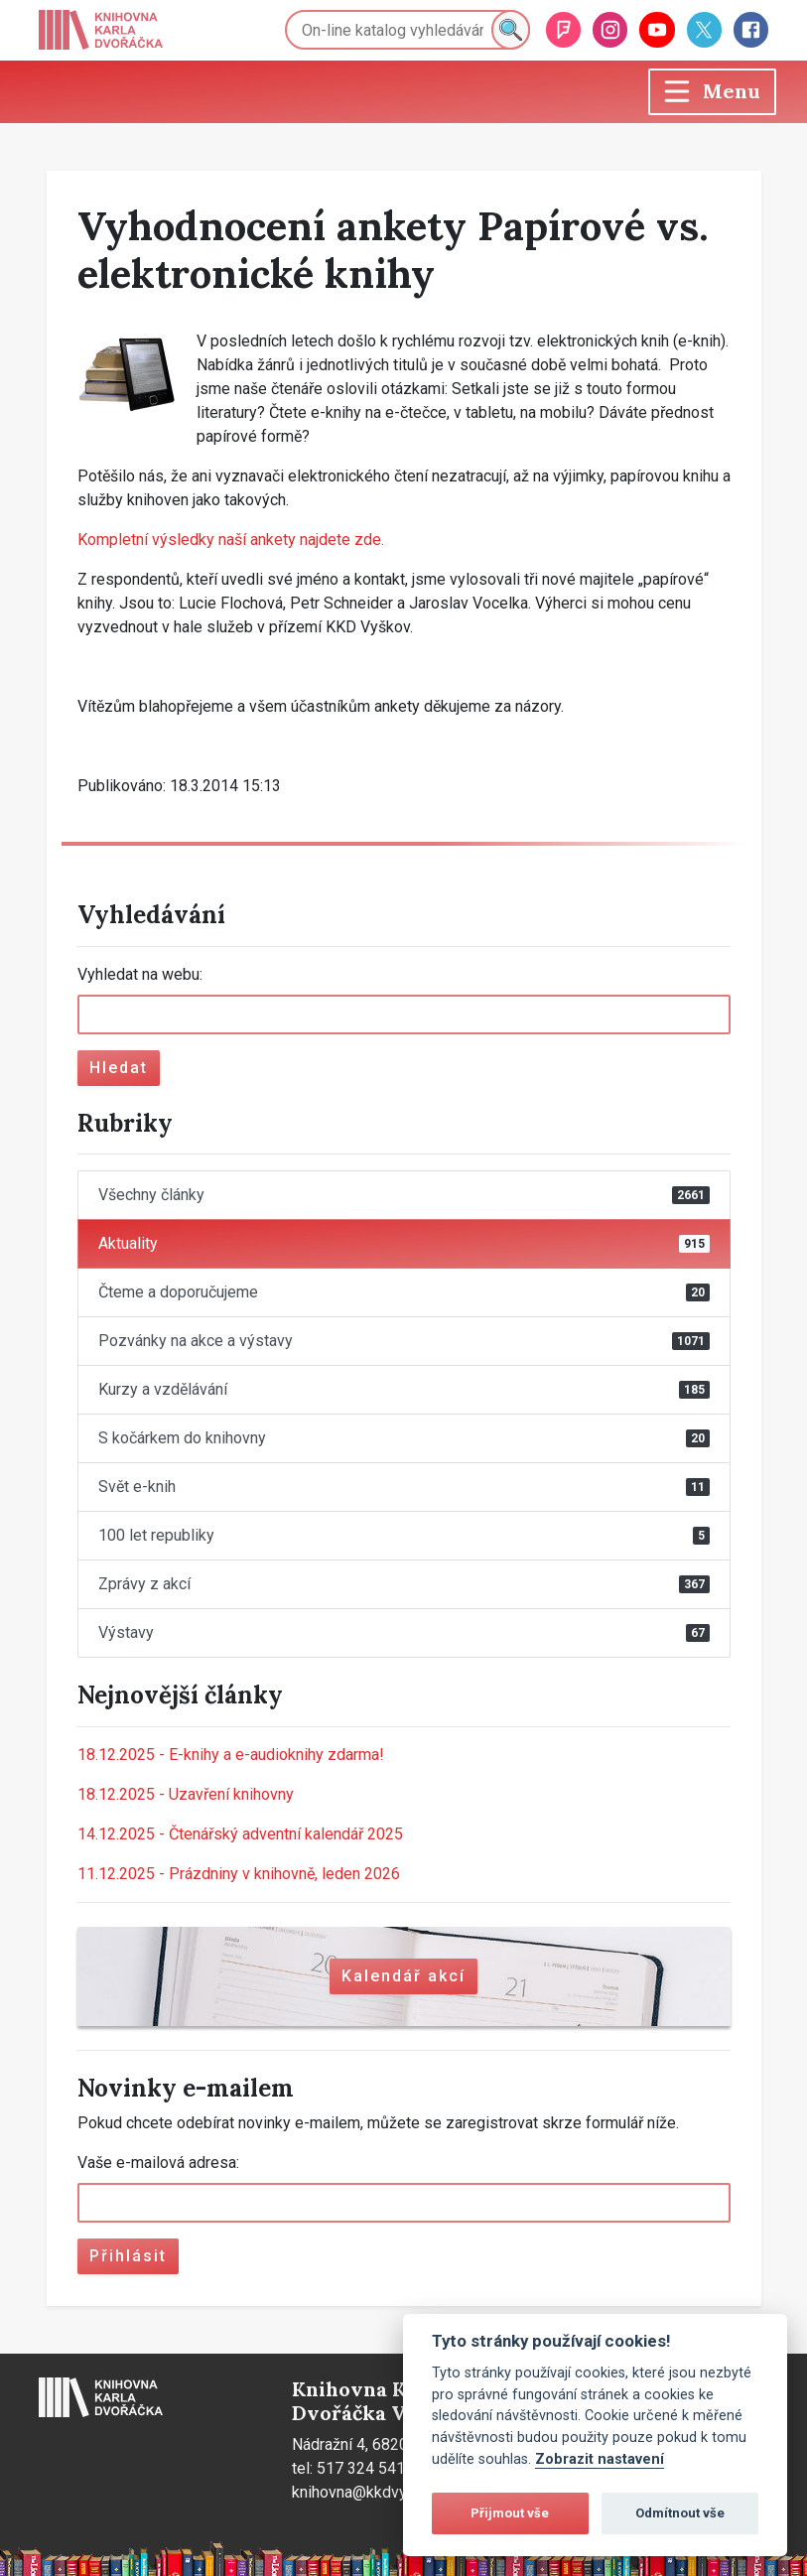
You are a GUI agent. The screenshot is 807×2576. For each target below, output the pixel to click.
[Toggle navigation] (712, 91)
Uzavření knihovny (185, 1794)
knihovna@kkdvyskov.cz (376, 2492)
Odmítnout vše (680, 2513)
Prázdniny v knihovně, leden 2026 (238, 1873)
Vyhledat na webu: (139, 974)
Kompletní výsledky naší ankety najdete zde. (230, 539)
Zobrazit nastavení (599, 2459)
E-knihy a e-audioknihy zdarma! (230, 1754)
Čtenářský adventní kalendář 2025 (240, 1834)
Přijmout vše (510, 2513)
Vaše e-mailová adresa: (158, 2162)
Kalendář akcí (403, 1975)
